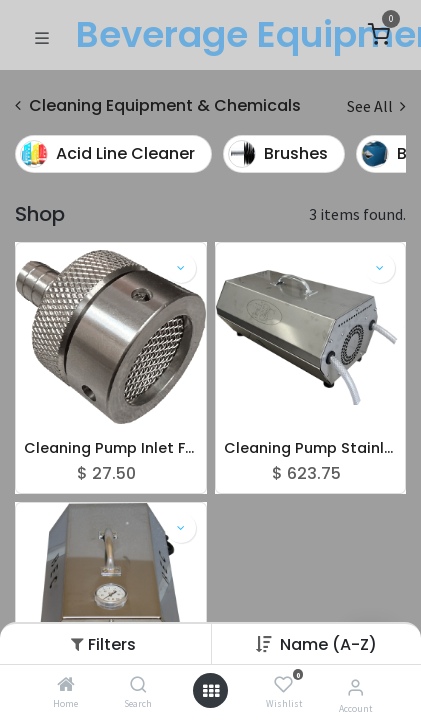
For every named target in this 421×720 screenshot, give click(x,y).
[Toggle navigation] (42, 36)
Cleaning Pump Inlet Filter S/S (111, 448)
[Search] (138, 685)
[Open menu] (211, 691)
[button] (328, 644)
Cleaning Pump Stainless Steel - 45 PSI (311, 448)
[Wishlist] (283, 685)
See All (376, 106)
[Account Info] (355, 687)
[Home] (66, 685)
